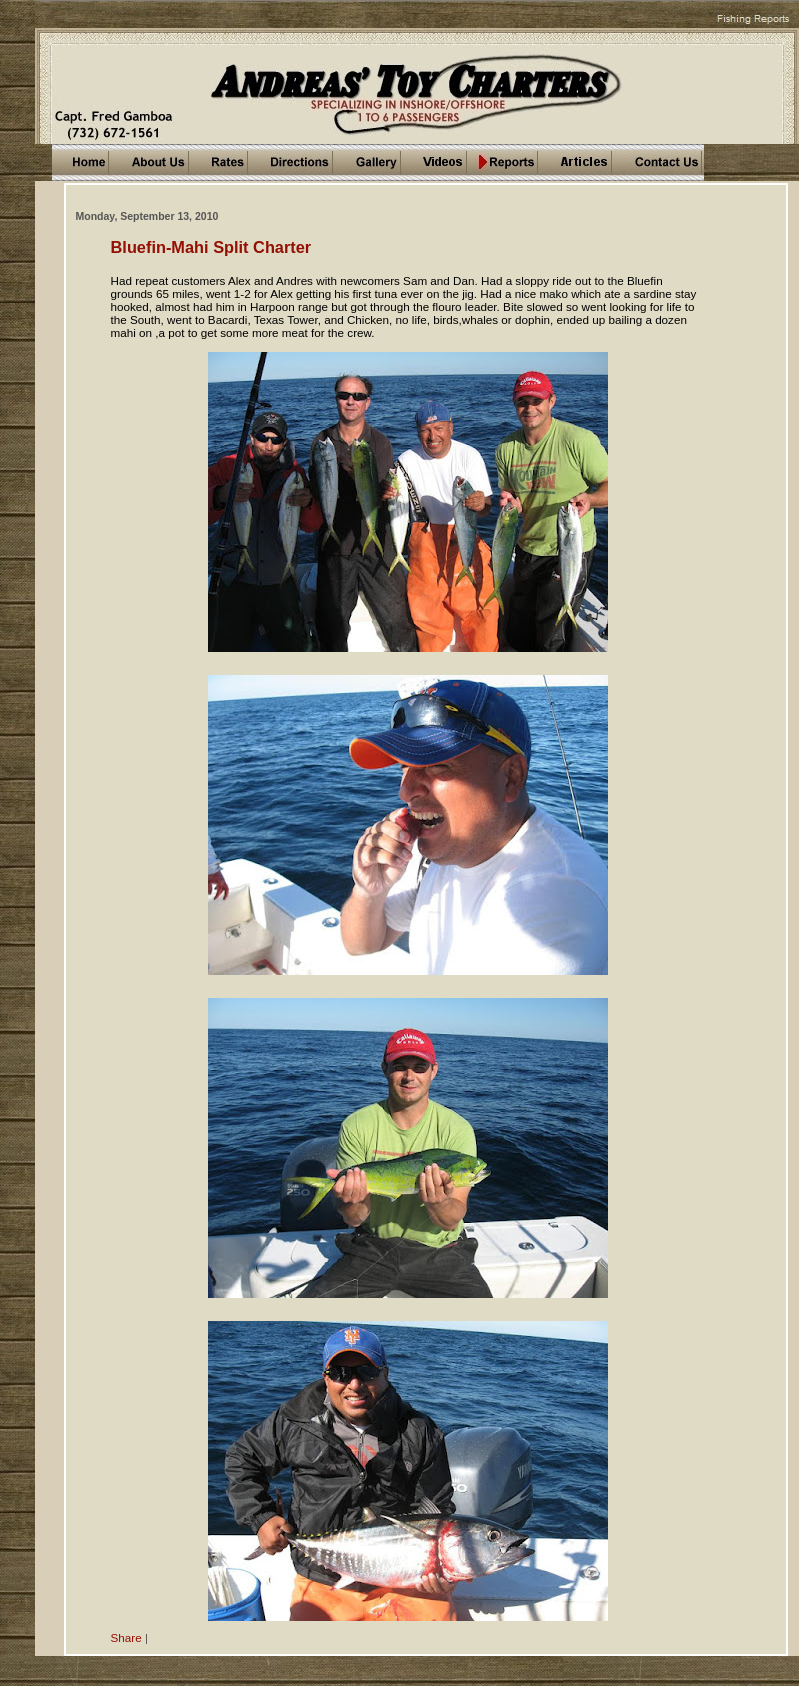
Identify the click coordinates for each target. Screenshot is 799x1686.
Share (126, 1637)
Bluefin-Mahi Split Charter (211, 247)
